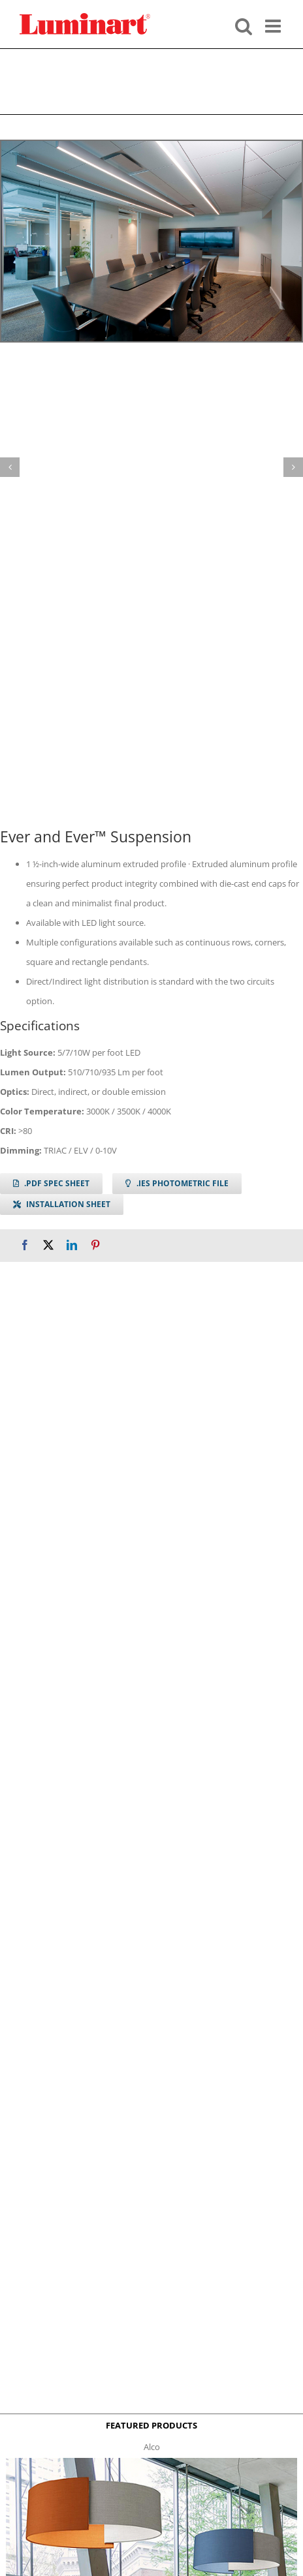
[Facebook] (25, 1245)
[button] (10, 467)
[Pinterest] (95, 1245)
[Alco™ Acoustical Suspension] (151, 2462)
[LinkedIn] (72, 1245)
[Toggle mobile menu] (274, 24)
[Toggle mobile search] (243, 24)
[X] (48, 1245)
